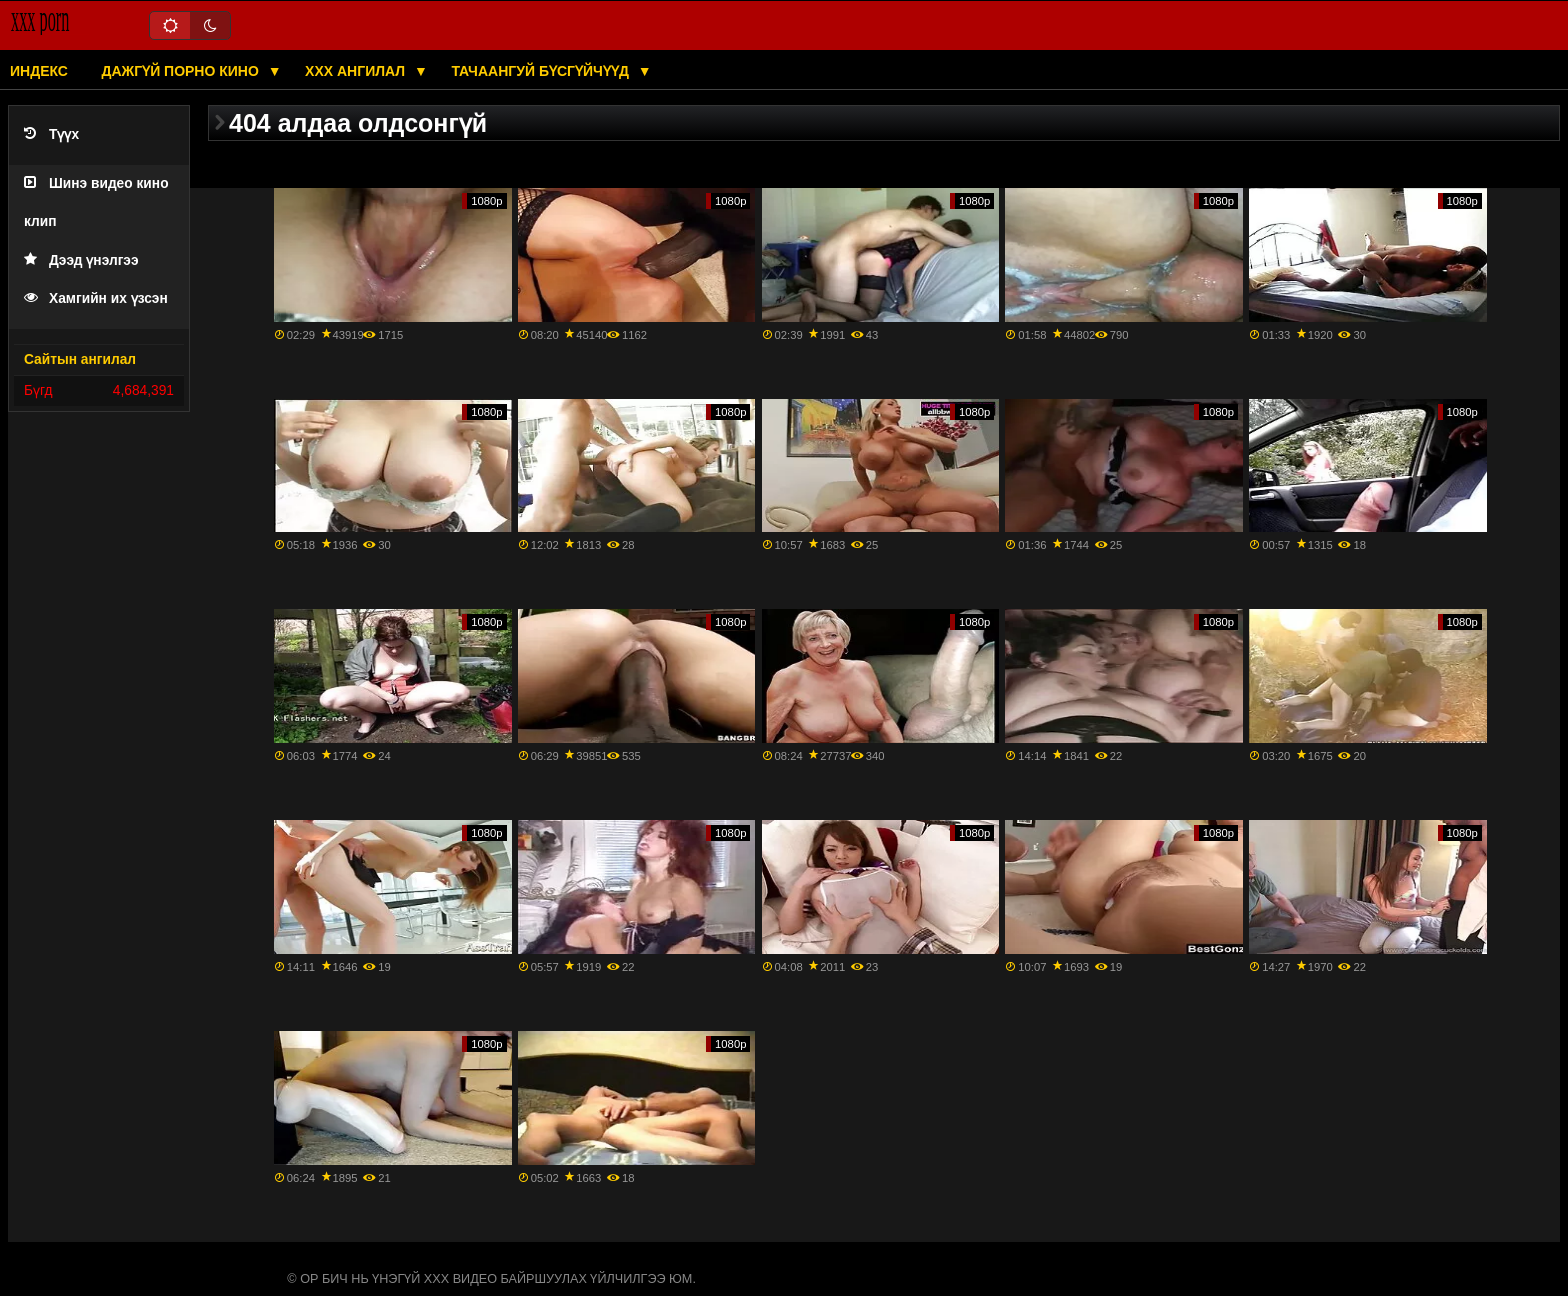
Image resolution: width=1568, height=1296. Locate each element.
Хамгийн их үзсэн (96, 298)
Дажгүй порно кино (181, 71)
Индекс (39, 71)
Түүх (51, 134)
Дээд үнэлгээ (81, 260)
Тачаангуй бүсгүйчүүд (541, 71)
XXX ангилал (357, 71)
